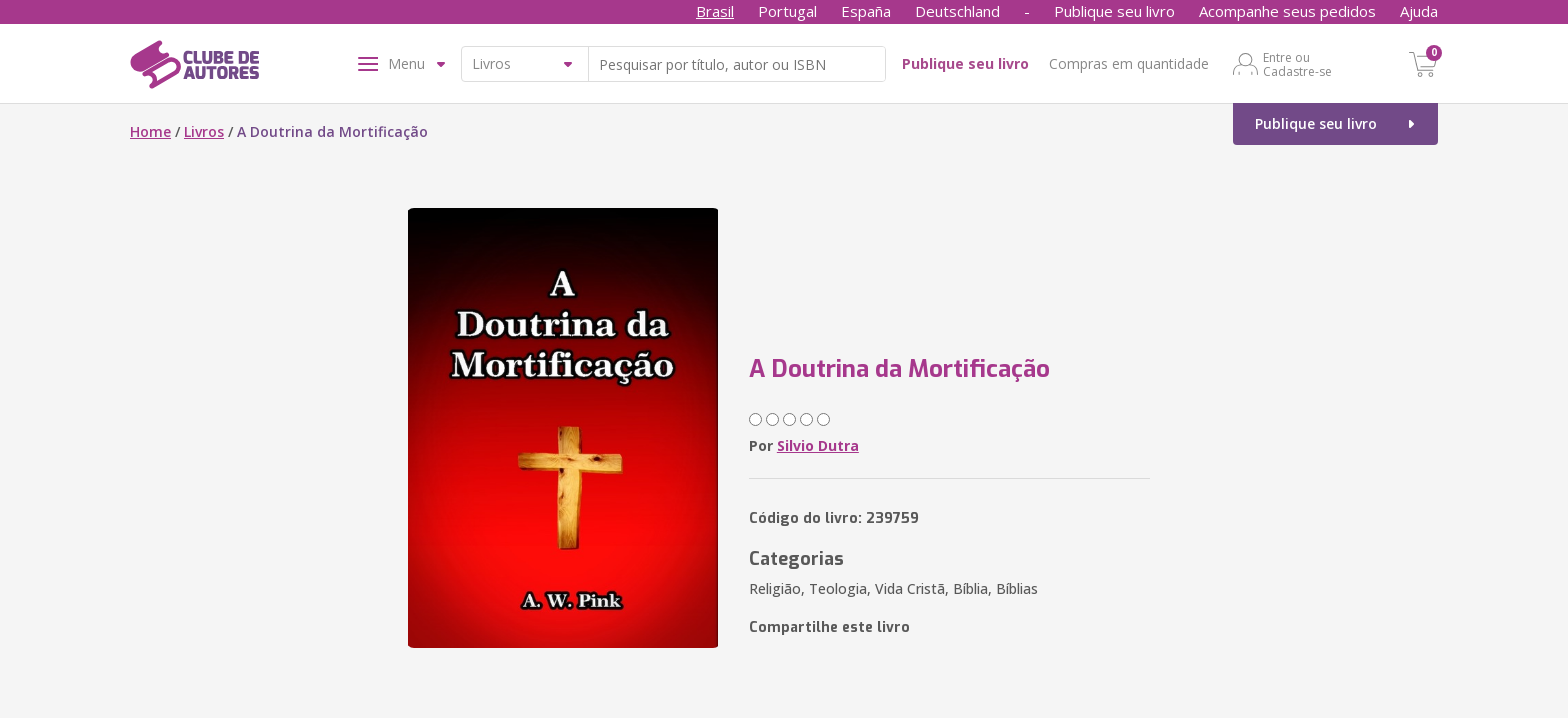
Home (150, 131)
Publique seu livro (1114, 11)
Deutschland (957, 11)
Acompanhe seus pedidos (1287, 11)
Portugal (787, 11)
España (866, 11)
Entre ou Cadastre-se (1297, 64)
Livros (204, 131)
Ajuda (1419, 11)
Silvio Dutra (818, 445)
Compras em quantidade (1129, 63)
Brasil (715, 11)
